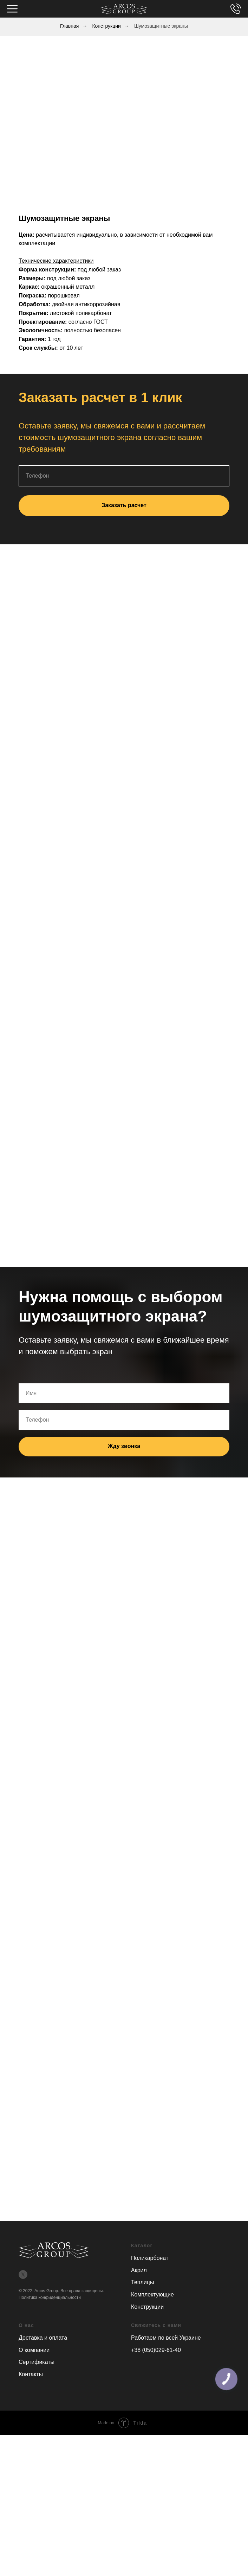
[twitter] (23, 2274)
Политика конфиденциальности (50, 2297)
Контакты (31, 2374)
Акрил (139, 2270)
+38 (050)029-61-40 (156, 2350)
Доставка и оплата (43, 2338)
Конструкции (106, 26)
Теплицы (142, 2282)
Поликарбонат (149, 2258)
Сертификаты (36, 2362)
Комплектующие (152, 2295)
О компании (34, 2350)
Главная (69, 26)
